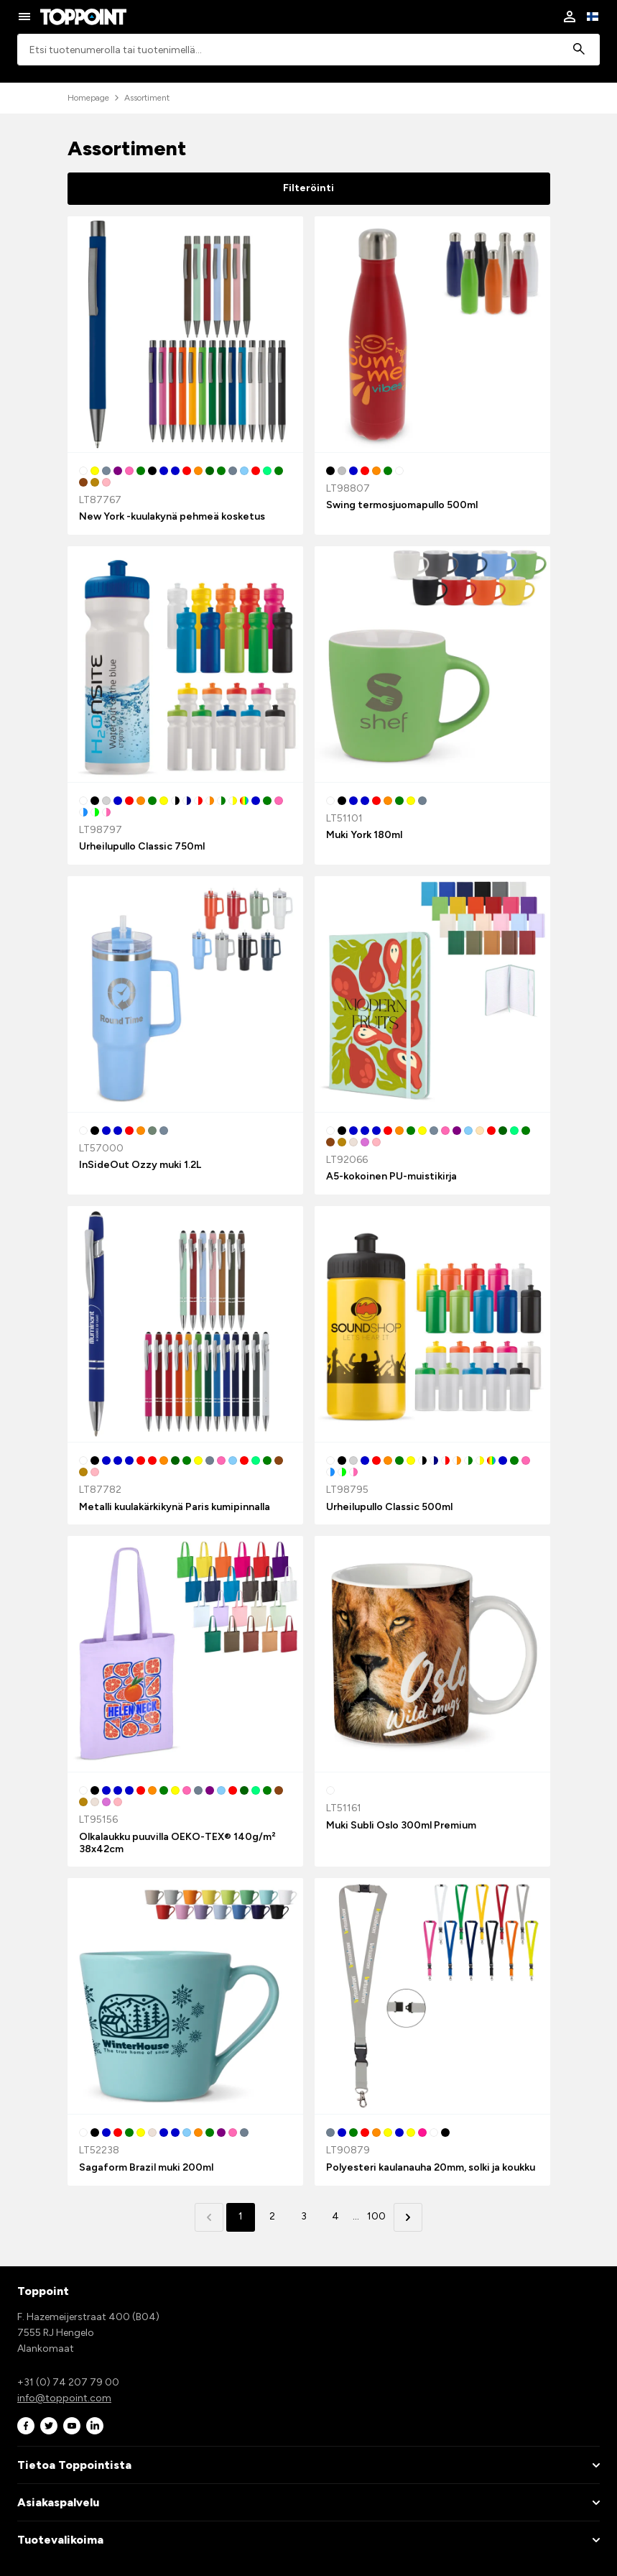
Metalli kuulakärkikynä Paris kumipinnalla (174, 1507)
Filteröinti (308, 188)
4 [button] (335, 2216)
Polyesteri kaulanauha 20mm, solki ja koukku (430, 2167)
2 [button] (272, 2216)
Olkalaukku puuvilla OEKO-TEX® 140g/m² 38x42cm (177, 1843)
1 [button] (240, 2216)
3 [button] (304, 2216)
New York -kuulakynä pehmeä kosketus (172, 516)
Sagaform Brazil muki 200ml (146, 2167)
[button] (408, 2217)
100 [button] (376, 2216)
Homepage (88, 98)
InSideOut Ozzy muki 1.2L (140, 1165)
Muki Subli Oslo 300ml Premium (401, 1825)
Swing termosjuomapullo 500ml (402, 505)
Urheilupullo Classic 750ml (142, 846)
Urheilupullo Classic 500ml (389, 1507)
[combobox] (308, 50)
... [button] (356, 2216)
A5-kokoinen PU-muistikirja (391, 1176)
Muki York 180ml (364, 835)
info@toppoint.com (64, 2398)
